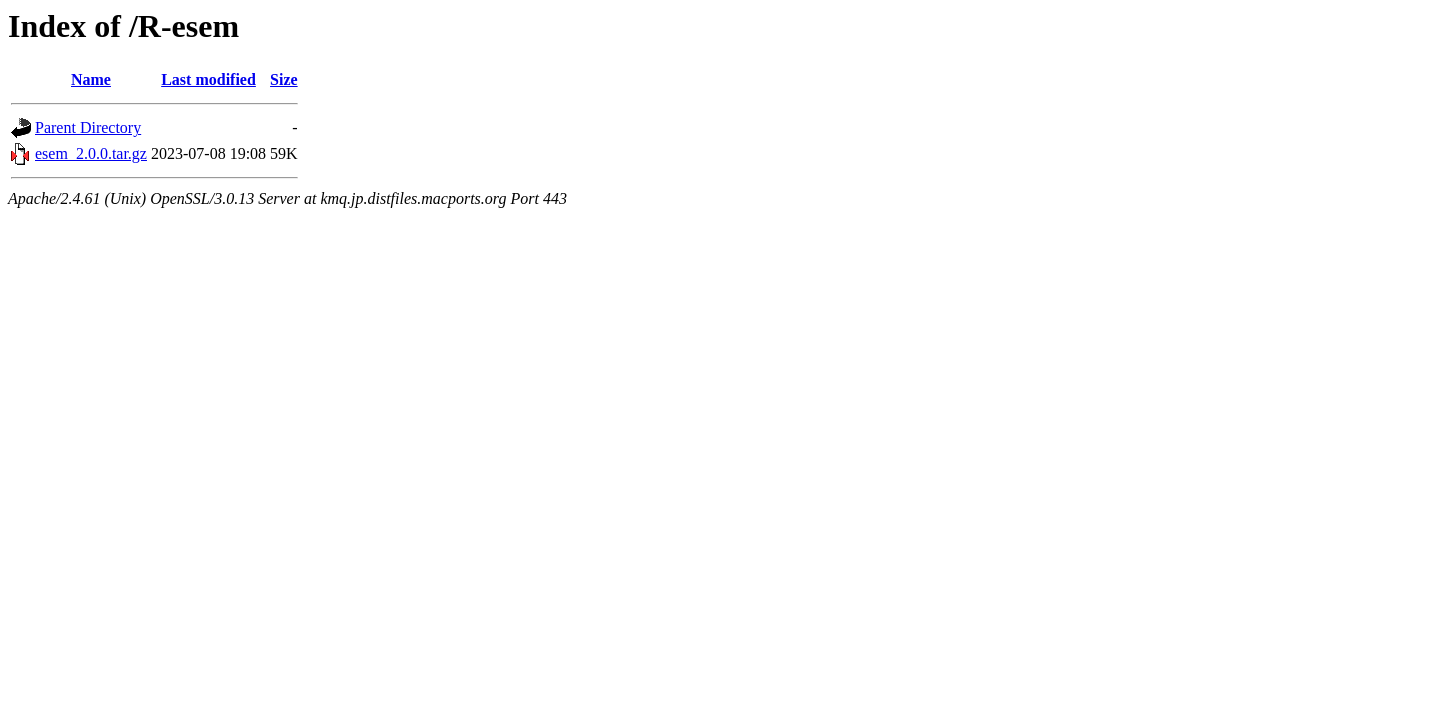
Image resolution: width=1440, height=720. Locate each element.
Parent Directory (88, 127)
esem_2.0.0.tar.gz (91, 153)
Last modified (208, 79)
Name (91, 79)
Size (284, 79)
